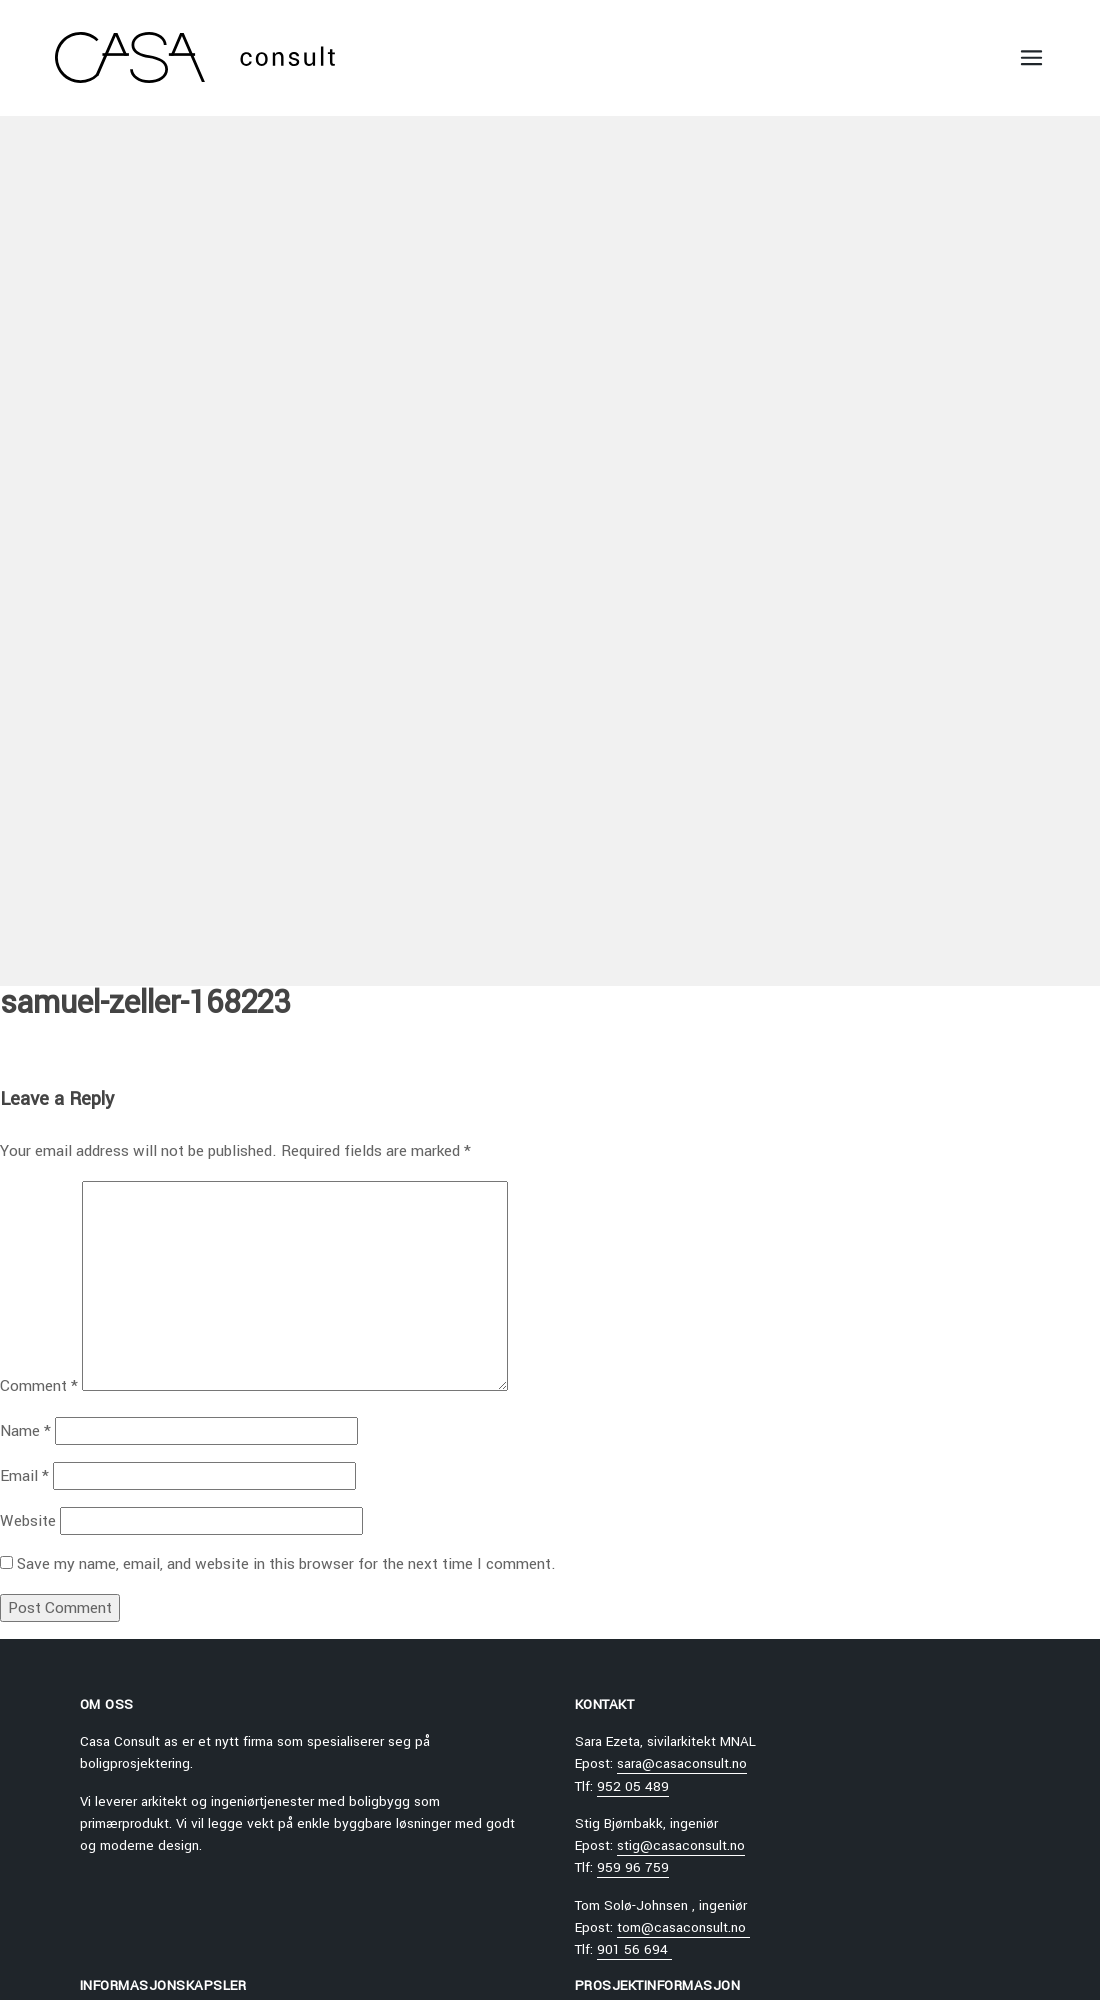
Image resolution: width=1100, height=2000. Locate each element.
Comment (39, 1386)
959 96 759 (633, 1867)
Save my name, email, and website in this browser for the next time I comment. (286, 1564)
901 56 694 (634, 1949)
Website (28, 1521)
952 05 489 (633, 1786)
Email (24, 1476)
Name (25, 1431)
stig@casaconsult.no (681, 1845)
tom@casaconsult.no (683, 1927)
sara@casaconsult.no (682, 1763)
